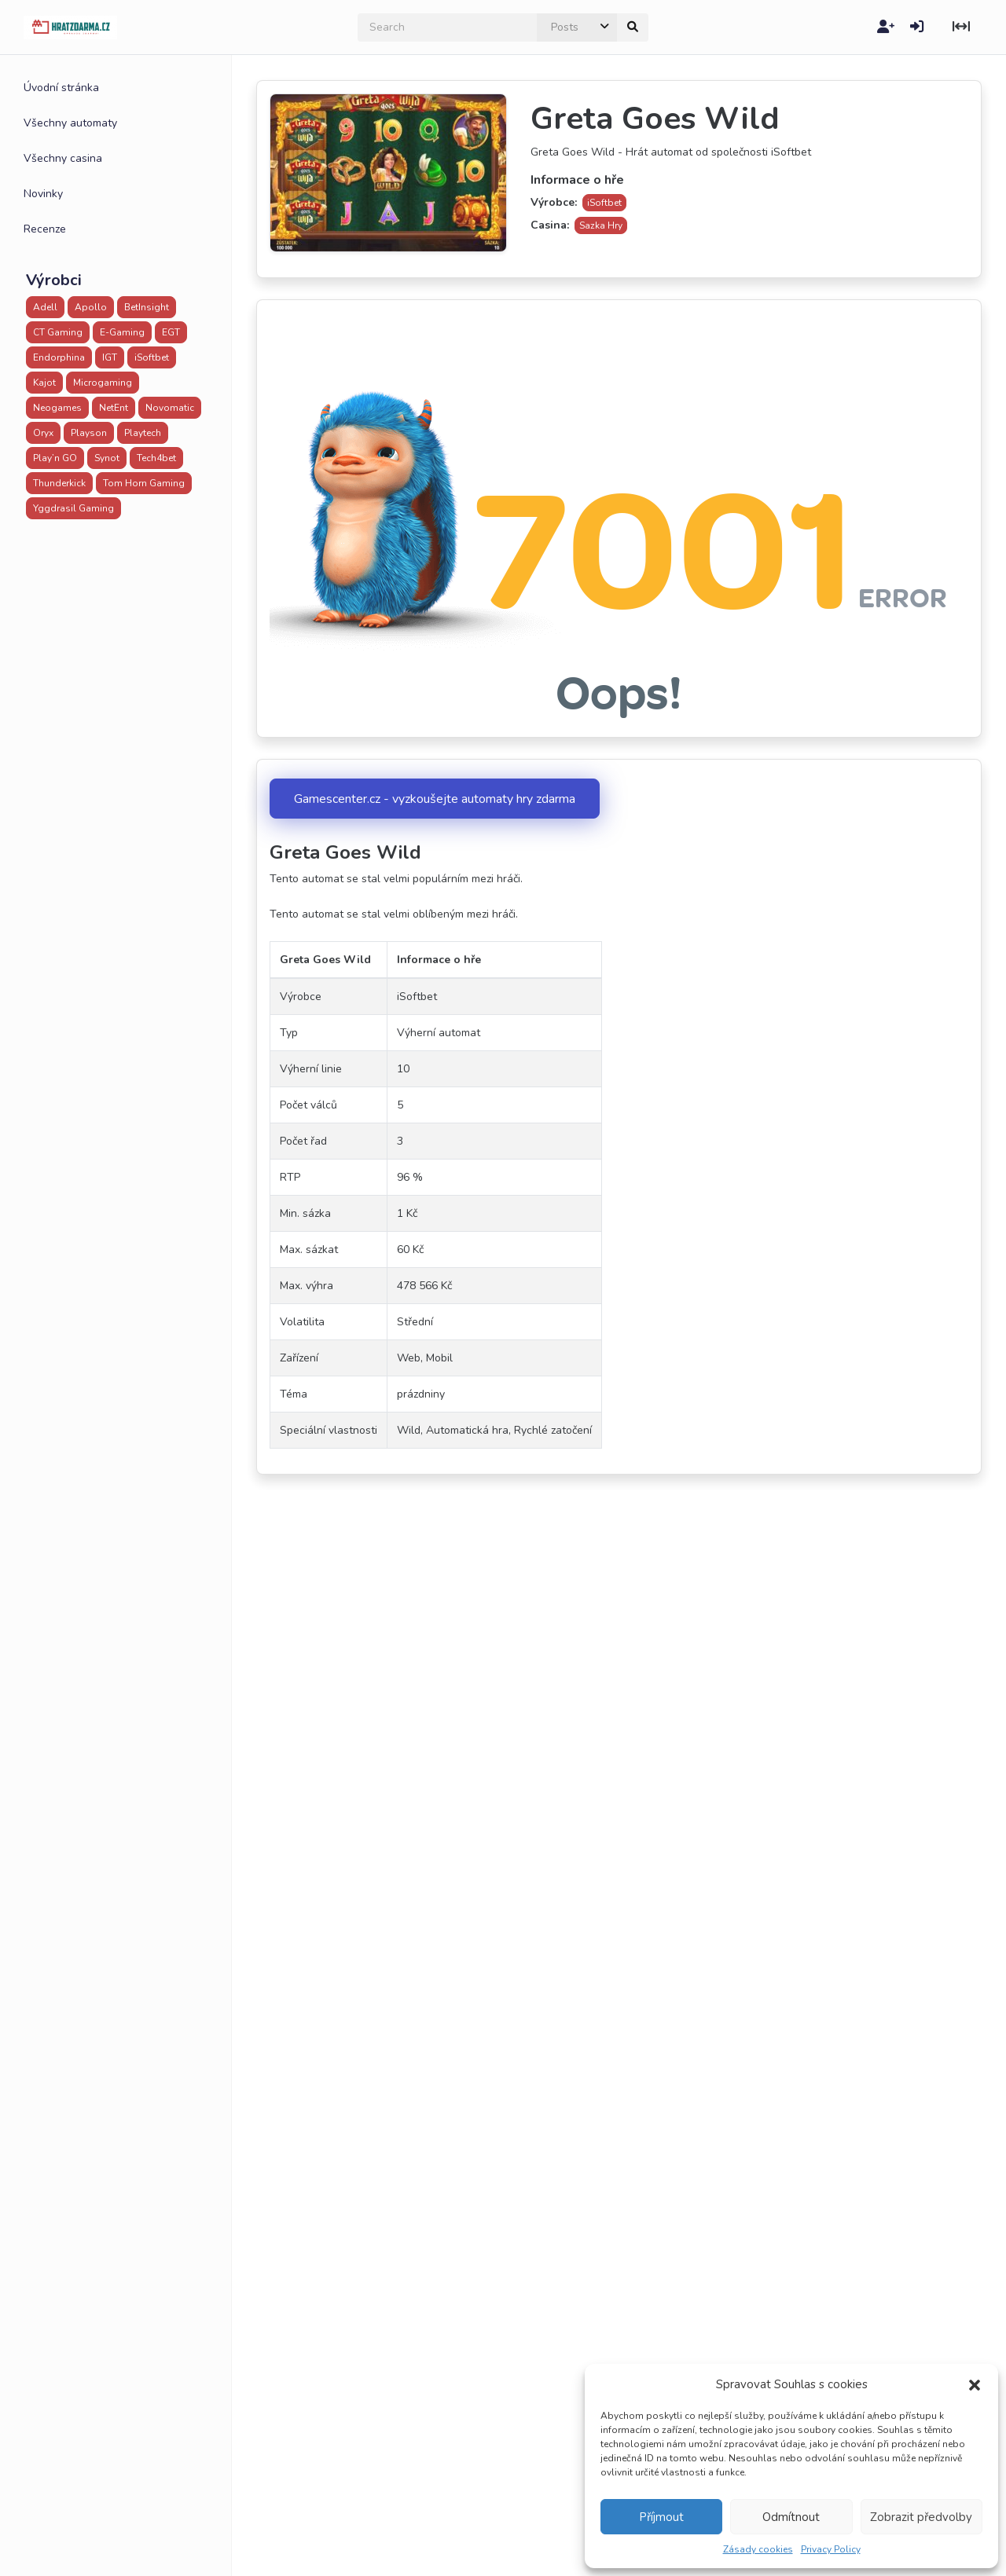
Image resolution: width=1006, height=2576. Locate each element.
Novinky (43, 193)
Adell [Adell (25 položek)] (45, 307)
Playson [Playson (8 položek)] (89, 433)
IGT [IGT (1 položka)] (109, 357)
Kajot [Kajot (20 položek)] (44, 382)
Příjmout (661, 2517)
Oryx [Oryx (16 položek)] (43, 433)
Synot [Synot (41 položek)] (106, 458)
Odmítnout (791, 2517)
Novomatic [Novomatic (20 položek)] (169, 407)
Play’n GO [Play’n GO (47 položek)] (55, 458)
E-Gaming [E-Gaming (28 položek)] (122, 332)
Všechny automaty (70, 122)
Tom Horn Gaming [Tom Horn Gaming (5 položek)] (144, 483)
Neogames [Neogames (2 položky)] (57, 407)
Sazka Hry (600, 225)
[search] (447, 27)
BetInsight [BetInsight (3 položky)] (146, 307)
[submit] (632, 27)
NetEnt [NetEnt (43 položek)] (113, 407)
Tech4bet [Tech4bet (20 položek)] (156, 458)
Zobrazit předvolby (921, 2517)
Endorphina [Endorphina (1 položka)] (59, 357)
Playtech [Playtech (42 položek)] (142, 433)
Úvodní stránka (61, 87)
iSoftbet (604, 202)
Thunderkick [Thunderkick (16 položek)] (59, 483)
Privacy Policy (831, 2549)
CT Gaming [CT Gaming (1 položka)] (58, 332)
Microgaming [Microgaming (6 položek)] (102, 382)
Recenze (45, 229)
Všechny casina (63, 158)
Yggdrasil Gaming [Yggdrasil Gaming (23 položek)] (73, 508)
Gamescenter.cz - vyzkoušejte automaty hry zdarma (434, 799)
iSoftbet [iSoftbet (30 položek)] (151, 357)
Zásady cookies (758, 2549)
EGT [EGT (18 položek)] (171, 332)
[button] (974, 2384)
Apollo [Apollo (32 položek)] (91, 307)
